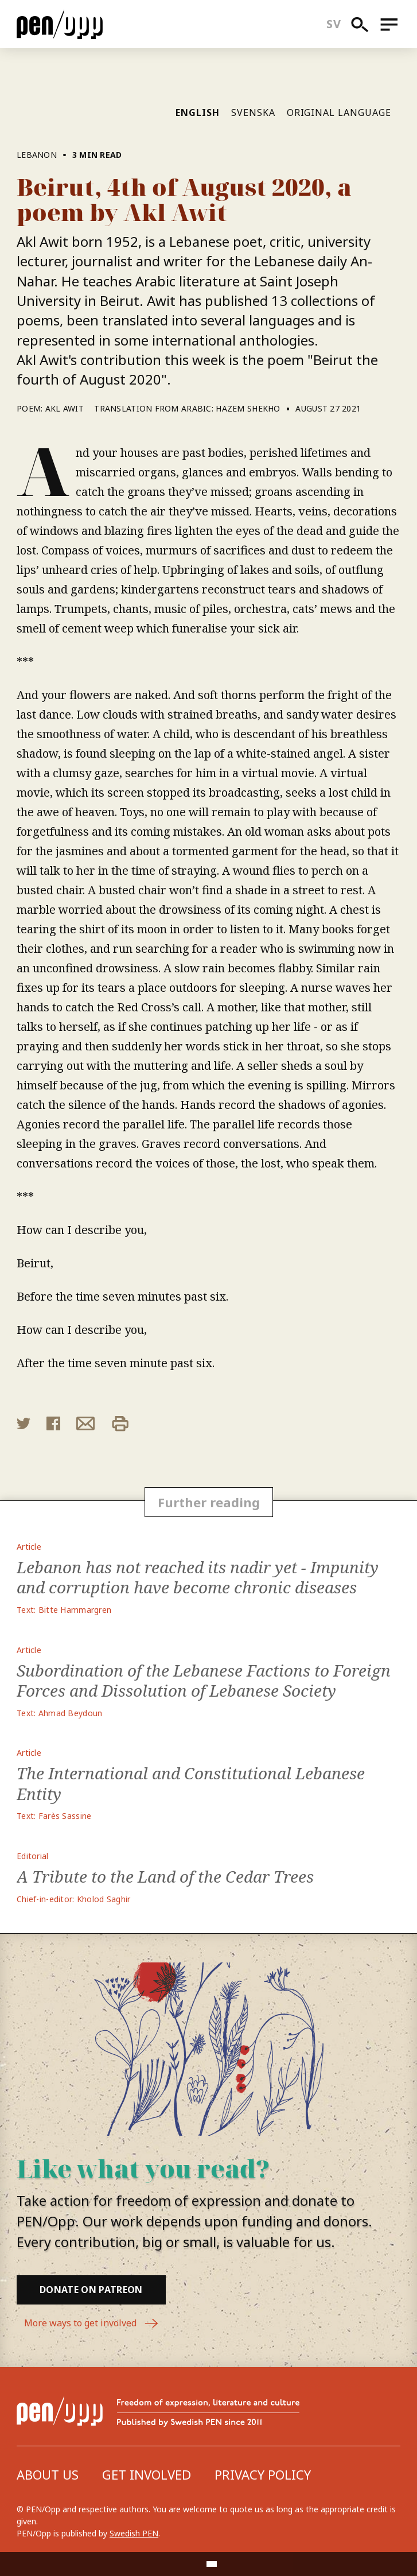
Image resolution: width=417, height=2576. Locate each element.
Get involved (146, 2474)
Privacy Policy (263, 2474)
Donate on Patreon (91, 2289)
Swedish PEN (134, 2533)
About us (48, 2474)
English (198, 112)
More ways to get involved (91, 2323)
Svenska (253, 112)
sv (333, 24)
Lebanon (37, 154)
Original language (339, 112)
